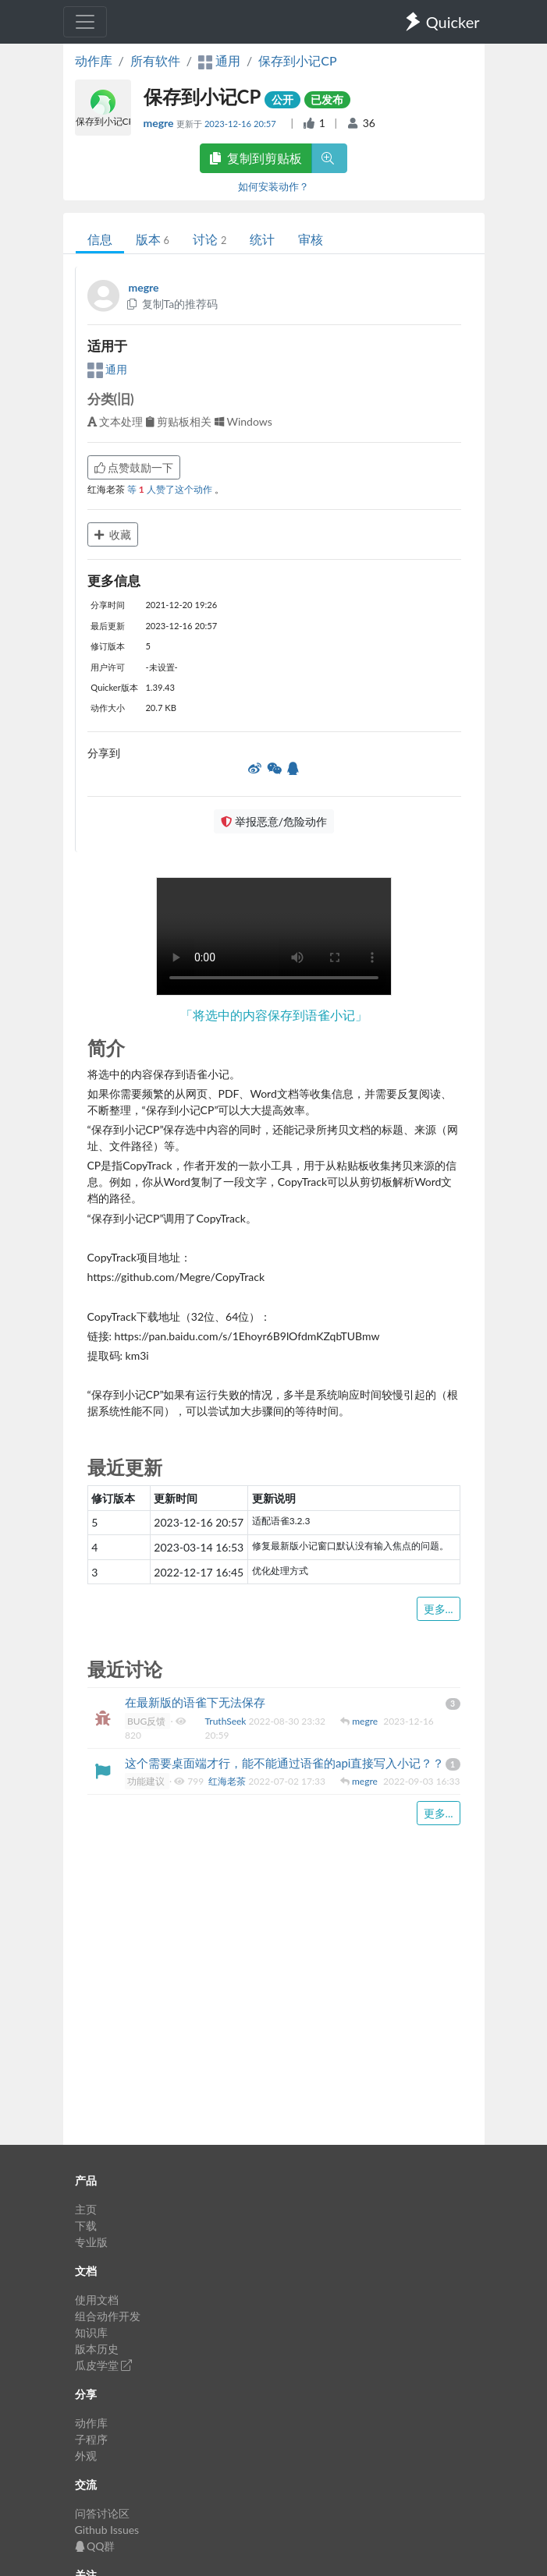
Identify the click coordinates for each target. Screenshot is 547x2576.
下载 (86, 2225)
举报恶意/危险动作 (274, 821)
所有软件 (155, 60)
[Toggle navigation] (85, 21)
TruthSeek (227, 1721)
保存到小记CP (297, 60)
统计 (262, 239)
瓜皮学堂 (104, 2365)
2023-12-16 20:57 (241, 124)
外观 (86, 2455)
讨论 (209, 239)
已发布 (327, 99)
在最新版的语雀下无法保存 (195, 1702)
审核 (310, 239)
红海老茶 (228, 1781)
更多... (438, 1608)
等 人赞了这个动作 (171, 489)
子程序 (91, 2439)
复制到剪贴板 (256, 157)
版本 (152, 239)
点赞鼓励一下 (134, 467)
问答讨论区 (102, 2513)
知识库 (91, 2332)
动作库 (93, 60)
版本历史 (97, 2348)
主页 (86, 2209)
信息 (99, 239)
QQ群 (95, 2546)
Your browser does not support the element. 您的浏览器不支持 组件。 (274, 936)
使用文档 (97, 2299)
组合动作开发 (107, 2316)
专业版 (91, 2242)
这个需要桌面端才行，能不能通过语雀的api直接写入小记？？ (284, 1763)
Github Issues (107, 2529)
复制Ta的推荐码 (172, 303)
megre (160, 122)
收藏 (113, 534)
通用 (107, 369)
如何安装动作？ (273, 186)
